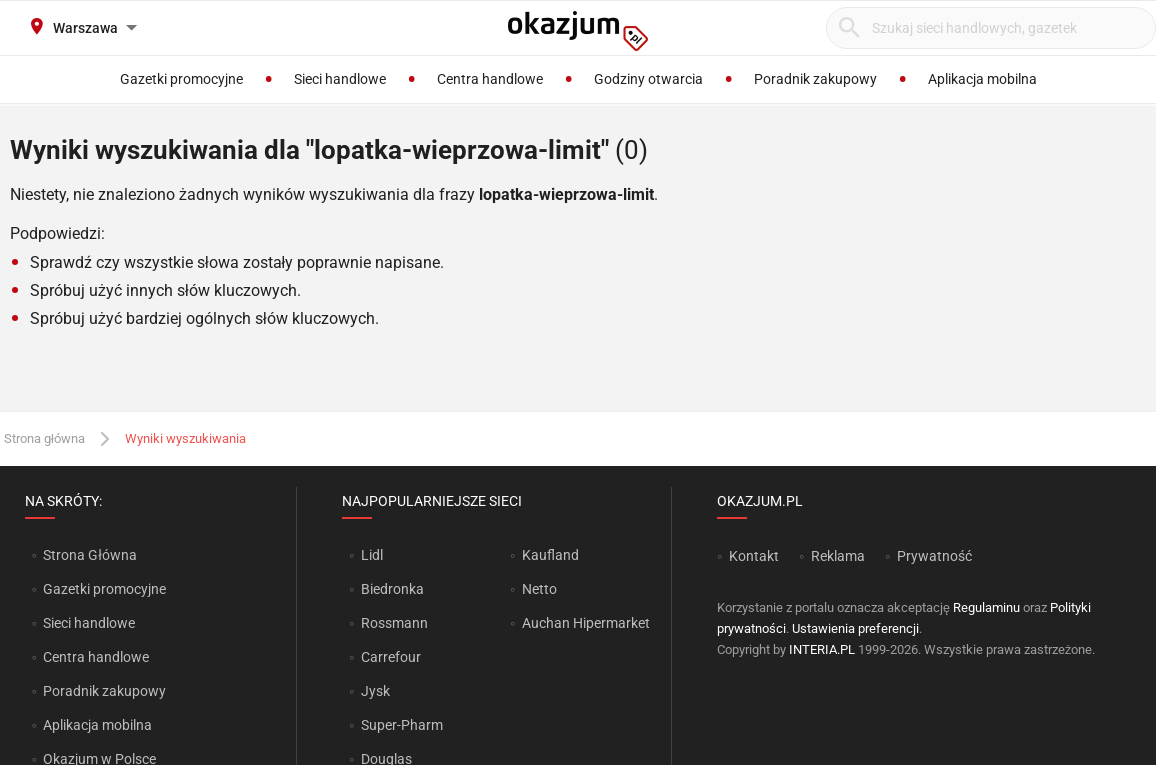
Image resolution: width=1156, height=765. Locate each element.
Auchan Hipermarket (586, 623)
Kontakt (754, 556)
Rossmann (394, 623)
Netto (539, 589)
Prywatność (934, 556)
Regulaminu (986, 607)
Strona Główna (89, 555)
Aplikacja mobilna (97, 725)
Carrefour (391, 657)
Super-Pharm (402, 725)
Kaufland (550, 555)
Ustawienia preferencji (855, 628)
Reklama (838, 556)
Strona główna (44, 438)
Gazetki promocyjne (104, 589)
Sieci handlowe (89, 623)
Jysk (375, 691)
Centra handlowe (96, 657)
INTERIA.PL (822, 649)
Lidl (372, 555)
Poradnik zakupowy (104, 691)
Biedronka (392, 589)
